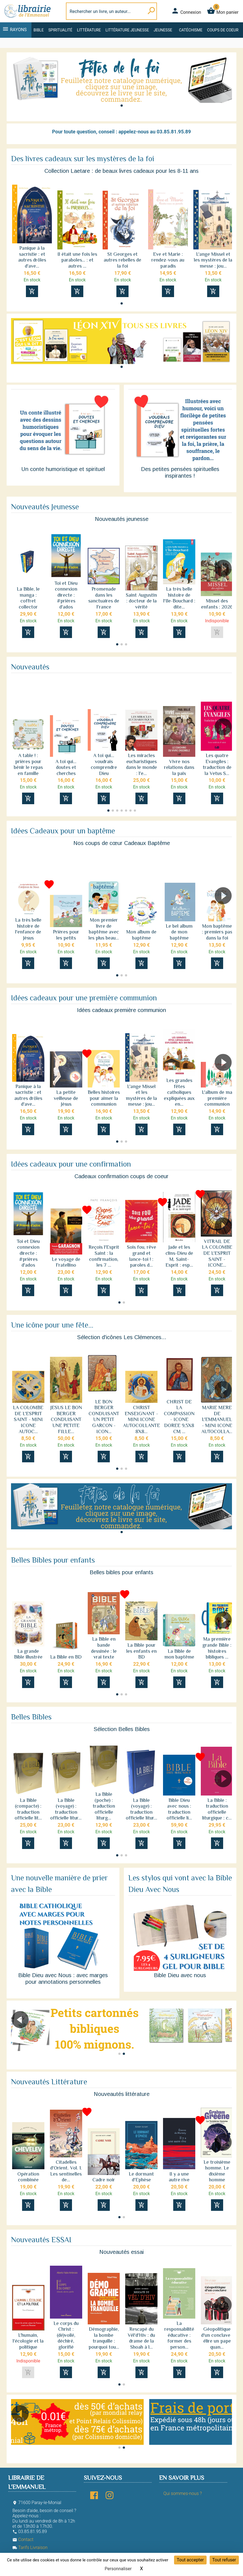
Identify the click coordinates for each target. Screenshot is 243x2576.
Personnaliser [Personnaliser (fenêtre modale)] (118, 2568)
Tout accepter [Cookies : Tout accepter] (190, 2559)
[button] (122, 105)
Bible (39, 30)
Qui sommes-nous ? (182, 2493)
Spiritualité (60, 30)
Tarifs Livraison (29, 2547)
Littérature (89, 30)
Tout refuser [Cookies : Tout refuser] (224, 2559)
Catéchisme (190, 30)
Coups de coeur (222, 30)
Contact (22, 2539)
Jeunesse (163, 30)
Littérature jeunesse (127, 30)
